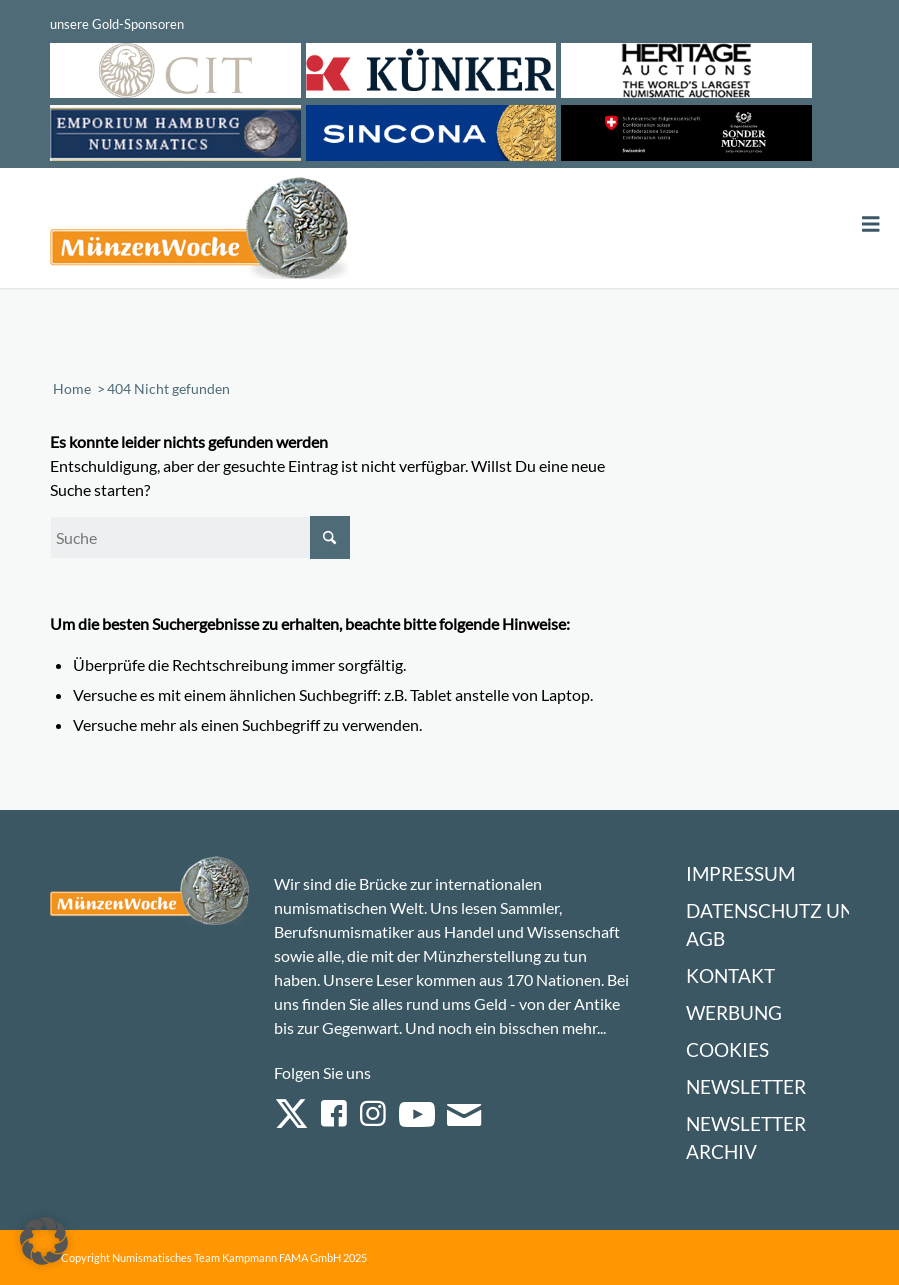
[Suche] (200, 537)
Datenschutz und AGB (777, 924)
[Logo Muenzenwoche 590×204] (200, 232)
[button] (44, 1241)
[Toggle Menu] (871, 224)
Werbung (734, 1012)
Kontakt (730, 975)
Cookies (727, 1049)
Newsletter (746, 1086)
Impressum (740, 873)
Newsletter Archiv (746, 1137)
